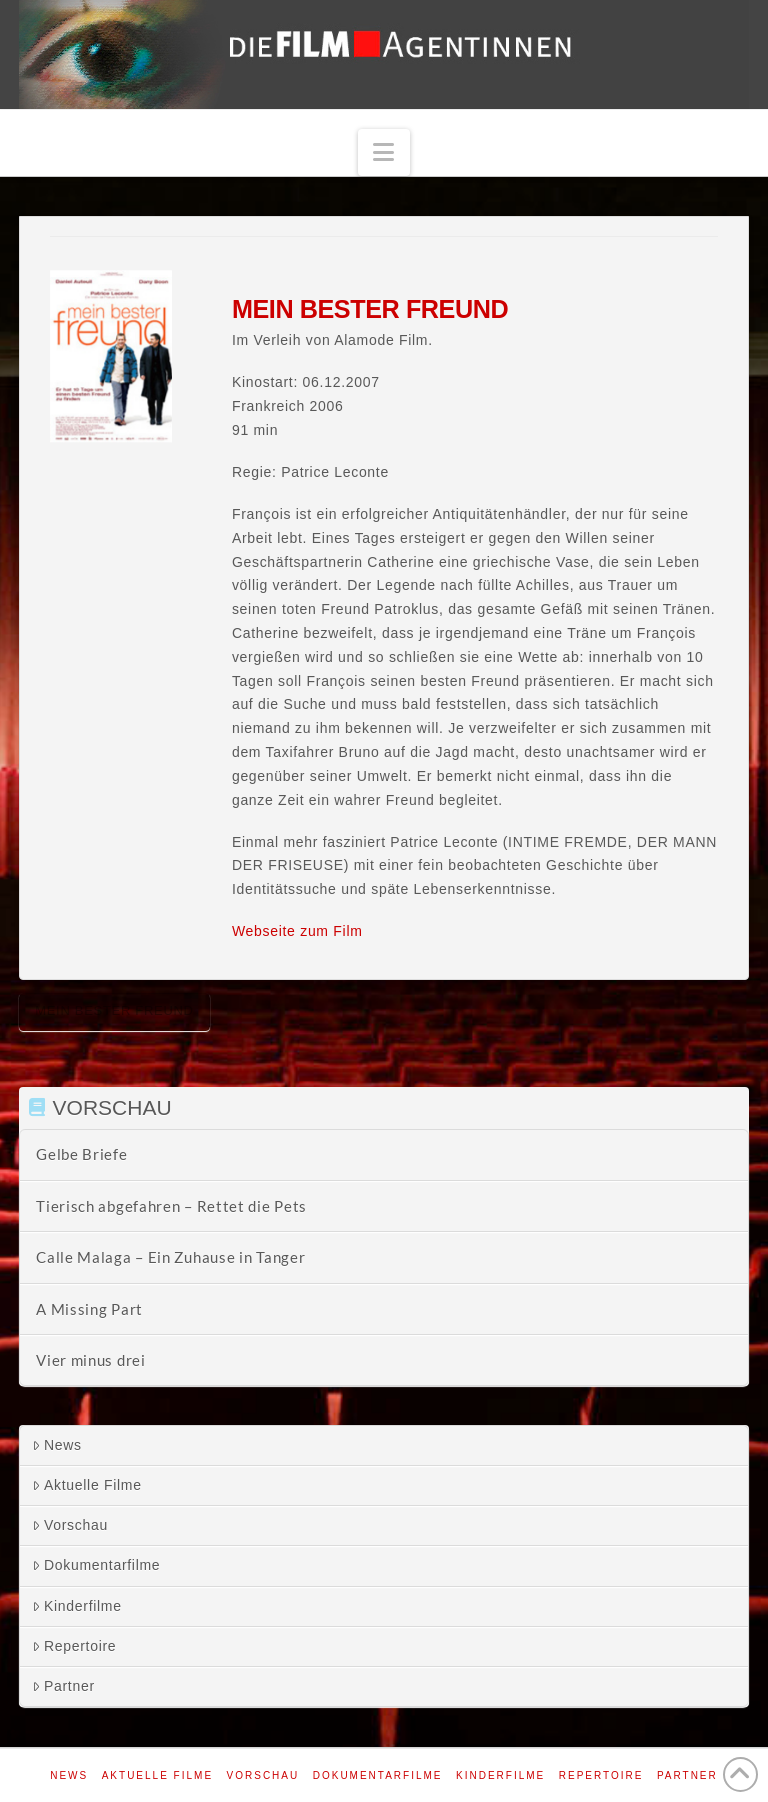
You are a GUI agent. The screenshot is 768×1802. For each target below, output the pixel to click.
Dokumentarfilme (96, 1565)
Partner (63, 1686)
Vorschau (70, 1525)
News (57, 1445)
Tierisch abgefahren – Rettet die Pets (171, 1206)
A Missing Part (89, 1309)
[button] (384, 152)
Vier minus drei (91, 1360)
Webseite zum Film (297, 931)
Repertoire (74, 1646)
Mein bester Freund (114, 1010)
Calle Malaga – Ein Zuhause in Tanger (170, 1257)
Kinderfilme (77, 1606)
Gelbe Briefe (81, 1154)
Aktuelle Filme (87, 1485)
